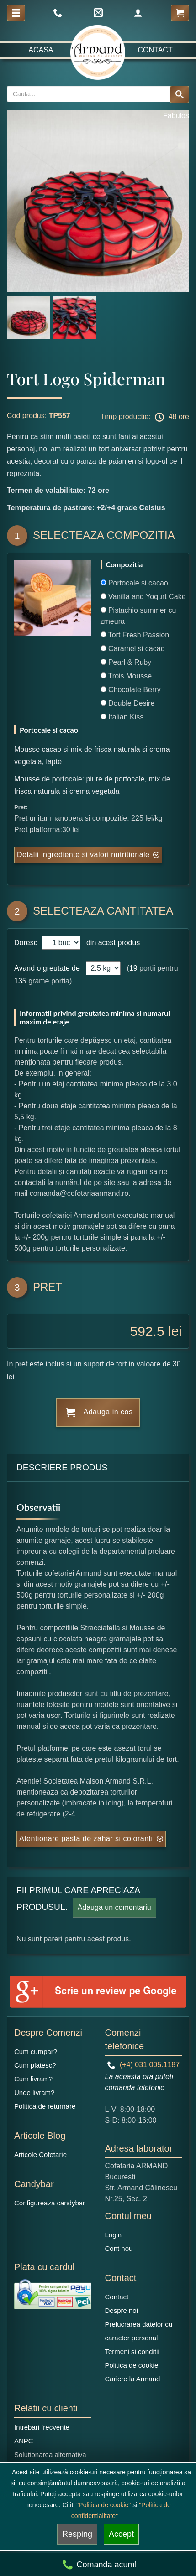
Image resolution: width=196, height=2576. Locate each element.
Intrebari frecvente (41, 2427)
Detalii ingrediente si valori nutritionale (83, 855)
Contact (155, 50)
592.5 (147, 1331)
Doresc (26, 943)
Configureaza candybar (49, 2203)
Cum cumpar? (35, 2051)
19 (133, 968)
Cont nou (119, 2248)
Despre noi (121, 2310)
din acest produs (111, 943)
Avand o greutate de (47, 968)
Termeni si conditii (132, 2351)
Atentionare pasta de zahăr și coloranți (86, 1838)
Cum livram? (33, 2079)
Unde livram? (34, 2092)
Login (113, 2235)
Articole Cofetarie (40, 2154)
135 (20, 981)
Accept (121, 2534)
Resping (77, 2534)
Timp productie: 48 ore (145, 417)
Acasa (40, 50)
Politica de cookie (132, 2365)
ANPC (23, 2441)
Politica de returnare (44, 2106)
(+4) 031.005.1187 (143, 2065)
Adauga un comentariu (114, 1907)
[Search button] (179, 94)
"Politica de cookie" (103, 2505)
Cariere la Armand (132, 2379)
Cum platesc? (35, 2065)
